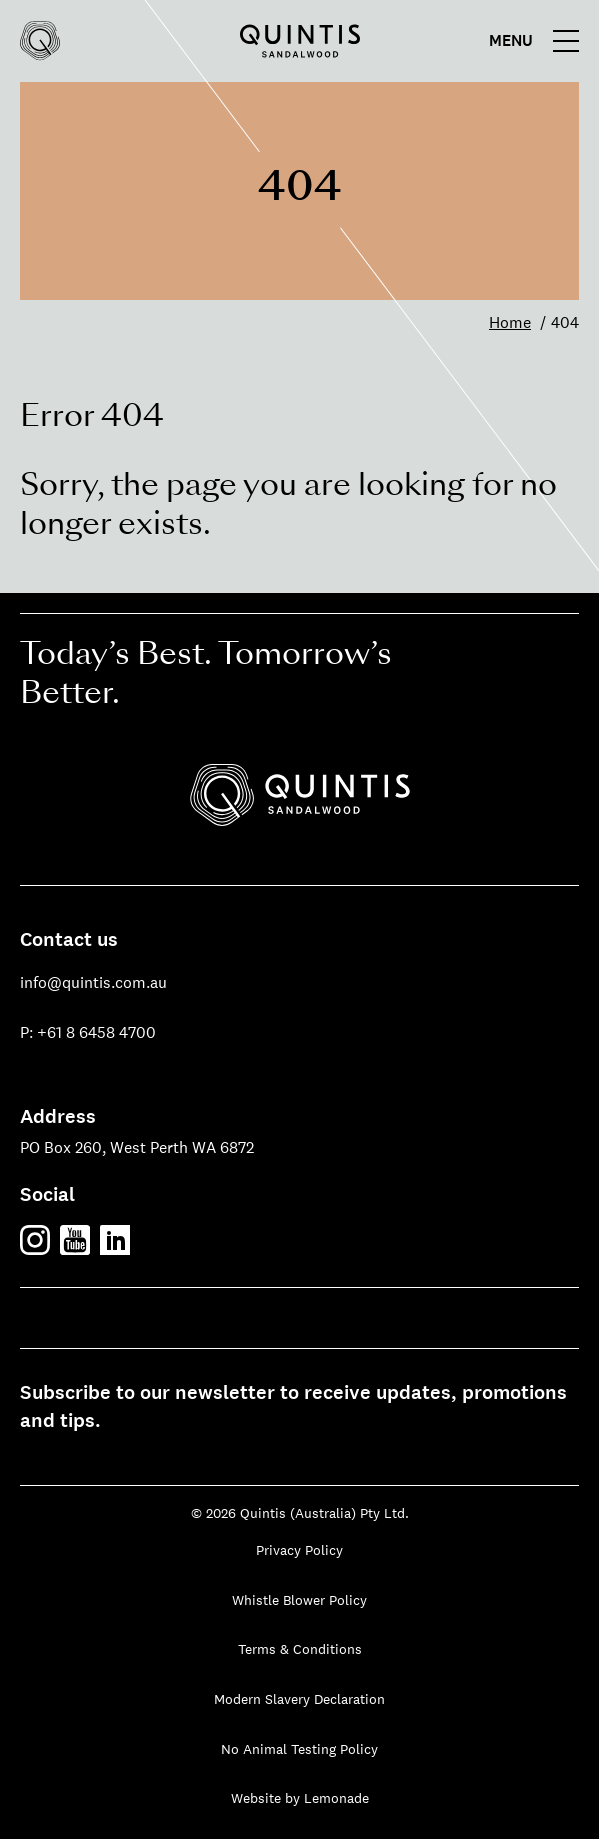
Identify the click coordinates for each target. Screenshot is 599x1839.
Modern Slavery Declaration (299, 1699)
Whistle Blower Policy (299, 1600)
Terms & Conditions (300, 1649)
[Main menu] (539, 41)
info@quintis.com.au (93, 982)
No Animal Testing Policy (299, 1749)
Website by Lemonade (300, 1798)
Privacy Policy (299, 1550)
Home (510, 322)
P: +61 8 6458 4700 (88, 1032)
